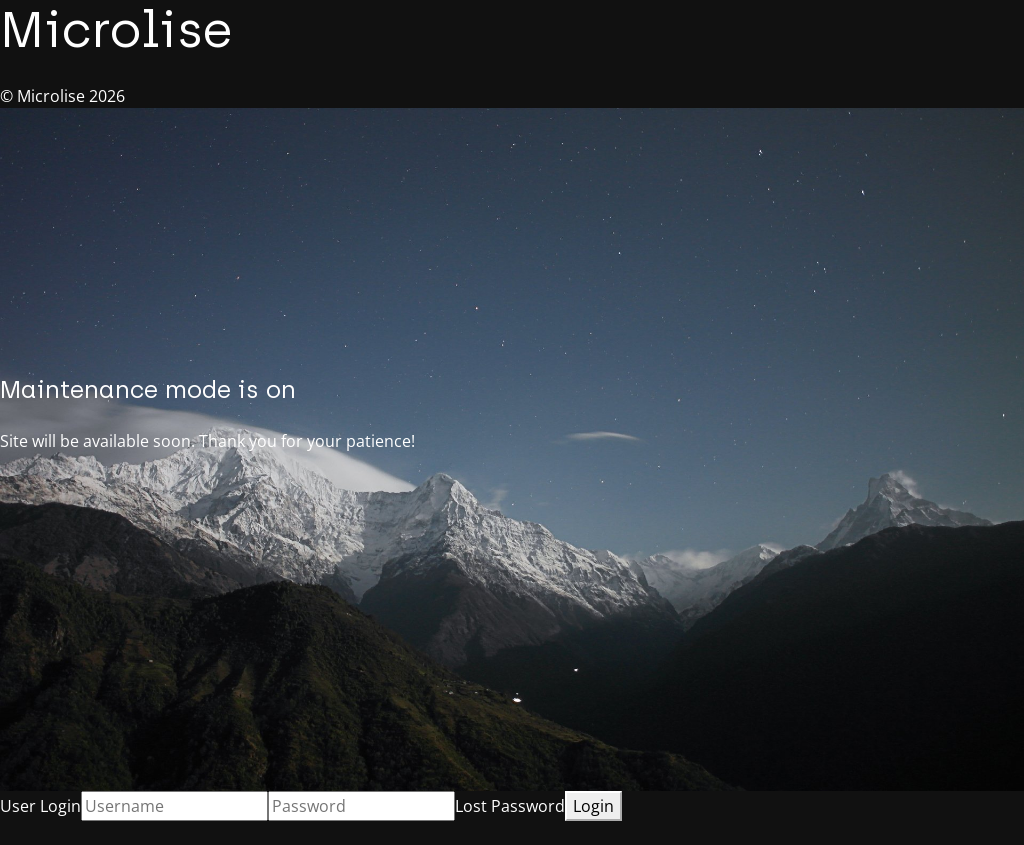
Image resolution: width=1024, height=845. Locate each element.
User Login (40, 806)
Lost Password (510, 806)
